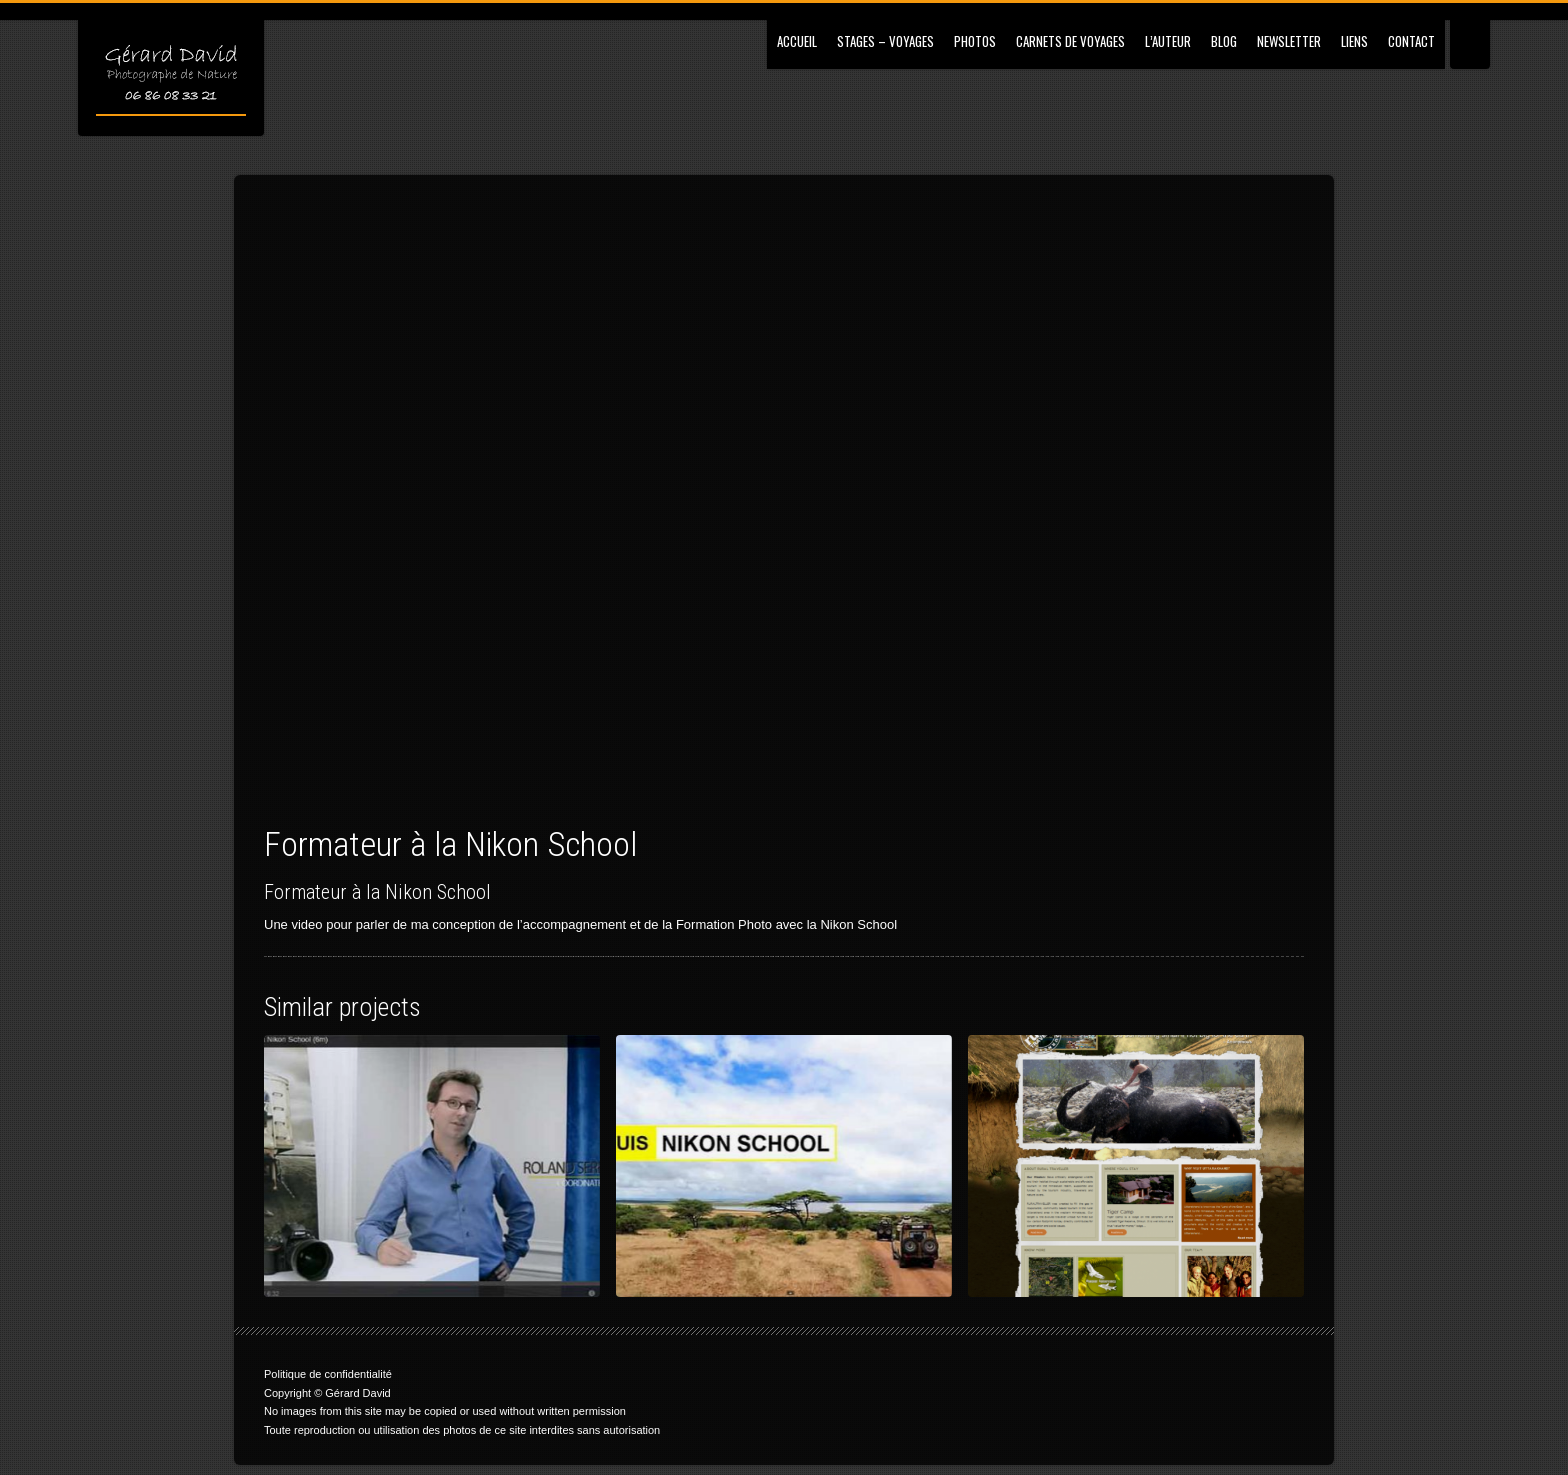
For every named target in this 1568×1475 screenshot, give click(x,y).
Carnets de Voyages (1070, 41)
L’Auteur (1168, 41)
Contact (1411, 41)
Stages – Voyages (885, 41)
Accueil (797, 41)
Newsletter (1289, 41)
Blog (1224, 41)
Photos (975, 41)
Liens (1354, 41)
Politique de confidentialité (328, 1374)
